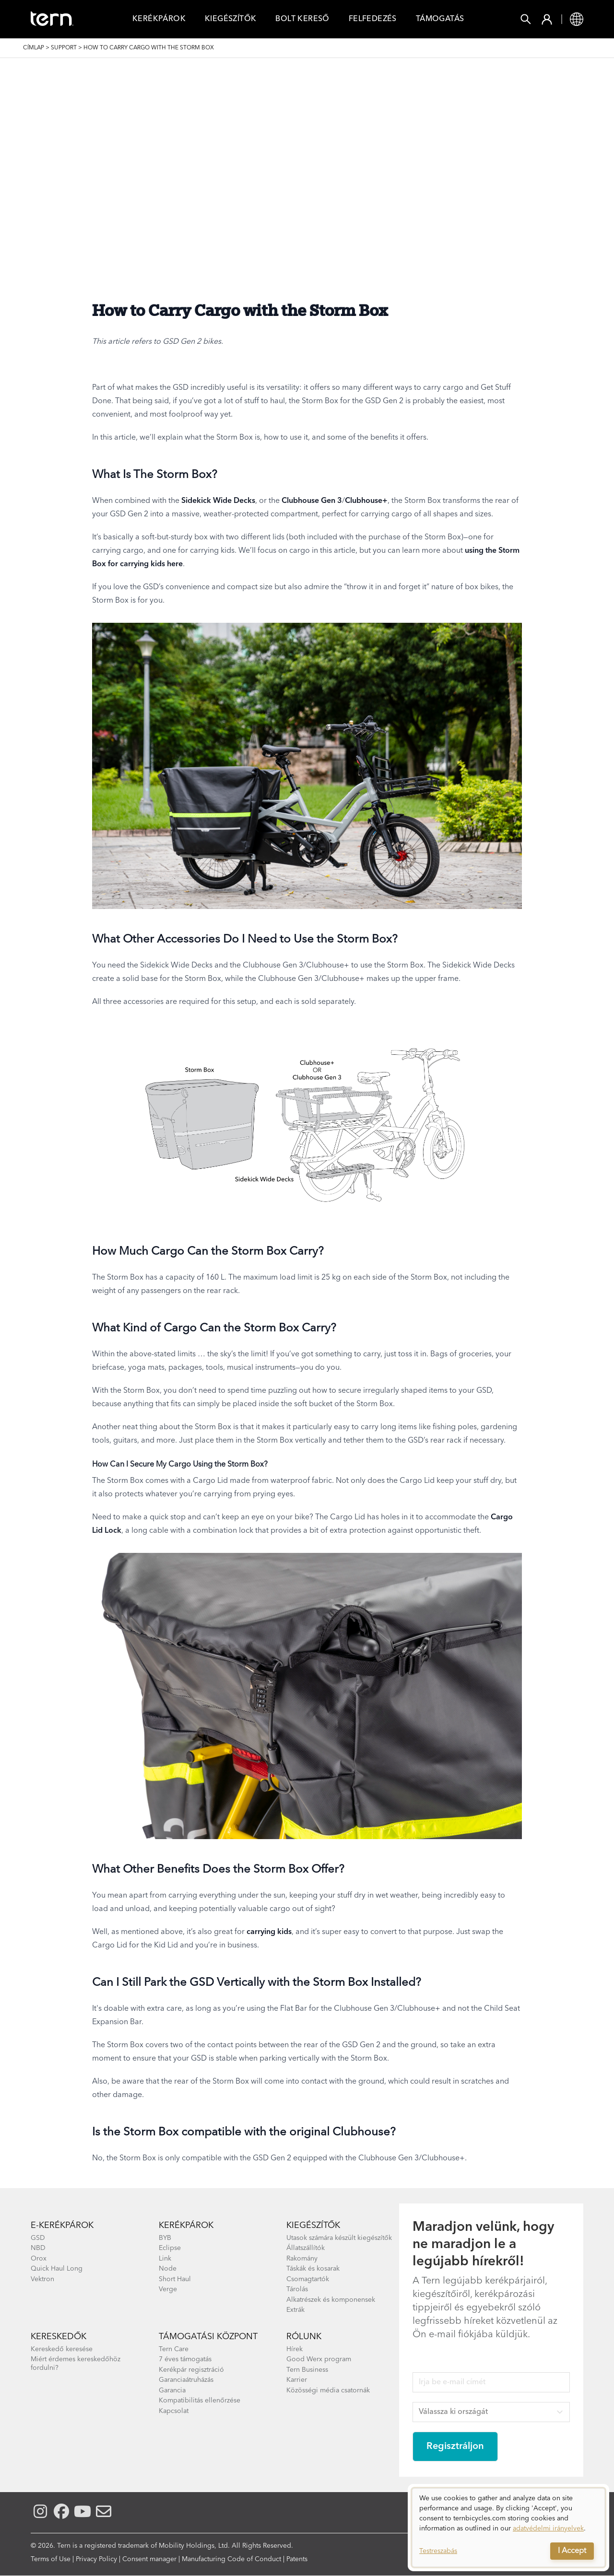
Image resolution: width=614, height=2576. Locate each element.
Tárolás (297, 2289)
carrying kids (269, 1932)
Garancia (172, 2390)
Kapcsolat (174, 2411)
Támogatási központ (208, 2336)
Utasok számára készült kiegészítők (339, 2238)
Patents (296, 2559)
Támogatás (440, 19)
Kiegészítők (230, 19)
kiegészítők (313, 2225)
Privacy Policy (96, 2559)
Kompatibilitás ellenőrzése (199, 2400)
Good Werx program (318, 2359)
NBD (38, 2248)
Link (165, 2258)
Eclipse (170, 2248)
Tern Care (174, 2349)
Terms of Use (51, 2559)
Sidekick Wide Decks (218, 501)
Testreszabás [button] (438, 2551)
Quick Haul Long (57, 2268)
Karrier (296, 2380)
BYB (165, 2238)
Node (168, 2268)
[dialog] (508, 2527)
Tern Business (307, 2369)
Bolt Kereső (302, 19)
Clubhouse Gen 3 (312, 501)
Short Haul (175, 2279)
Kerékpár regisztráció (191, 2369)
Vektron (42, 2279)
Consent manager (149, 2559)
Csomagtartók (307, 2279)
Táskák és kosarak (313, 2268)
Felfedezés (373, 19)
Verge (168, 2289)
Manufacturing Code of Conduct (231, 2559)
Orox (39, 2258)
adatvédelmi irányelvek (548, 2528)
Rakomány (302, 2258)
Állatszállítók (305, 2248)
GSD (38, 2238)
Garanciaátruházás (186, 2380)
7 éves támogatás (185, 2359)
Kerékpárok (159, 19)
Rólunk (303, 2336)
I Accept (572, 2551)
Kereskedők (58, 2336)
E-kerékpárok (62, 2225)
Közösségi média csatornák (328, 2390)
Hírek (294, 2349)
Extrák (295, 2310)
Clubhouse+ (366, 501)
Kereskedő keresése (62, 2349)
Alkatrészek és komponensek (330, 2299)
